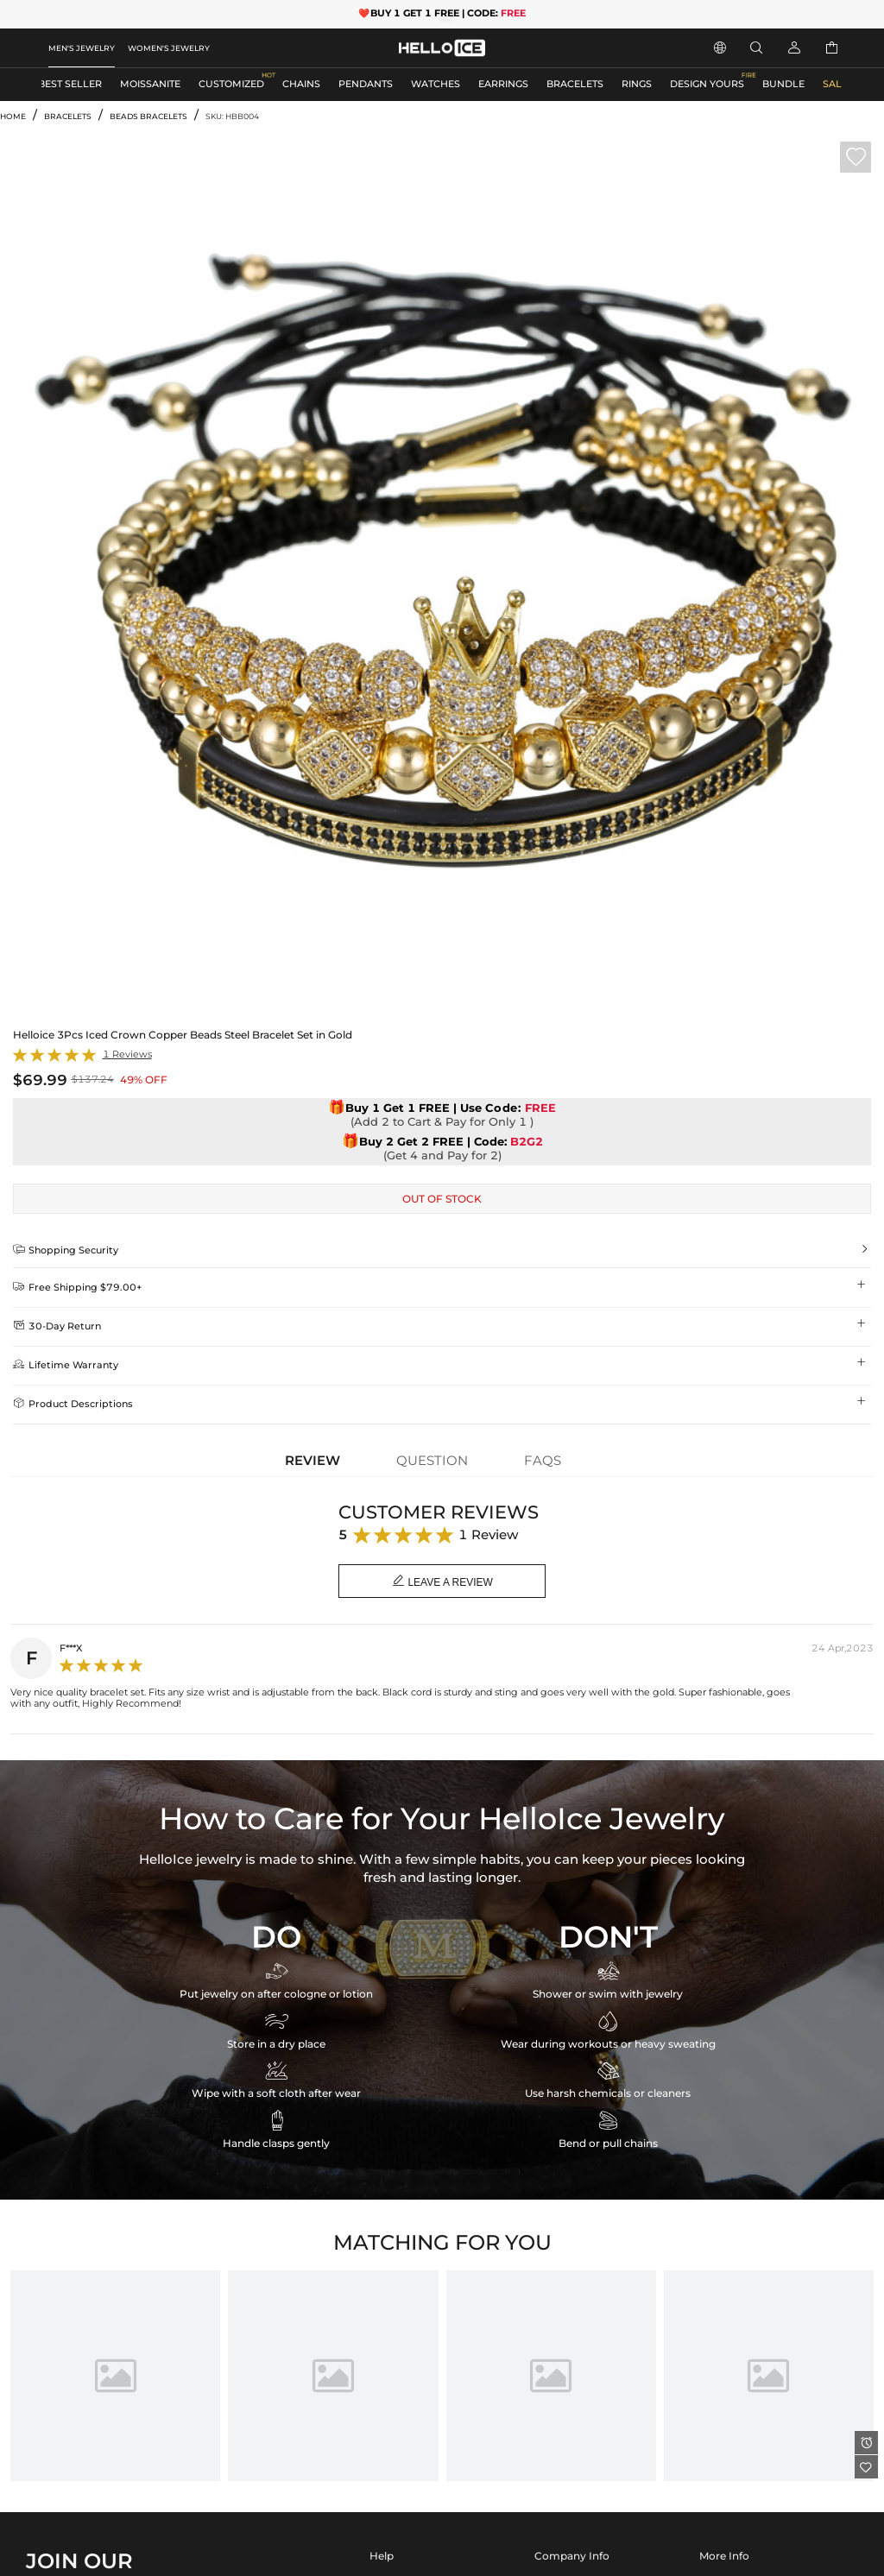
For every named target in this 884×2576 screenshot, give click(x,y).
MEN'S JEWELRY (81, 48)
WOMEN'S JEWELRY (169, 48)
